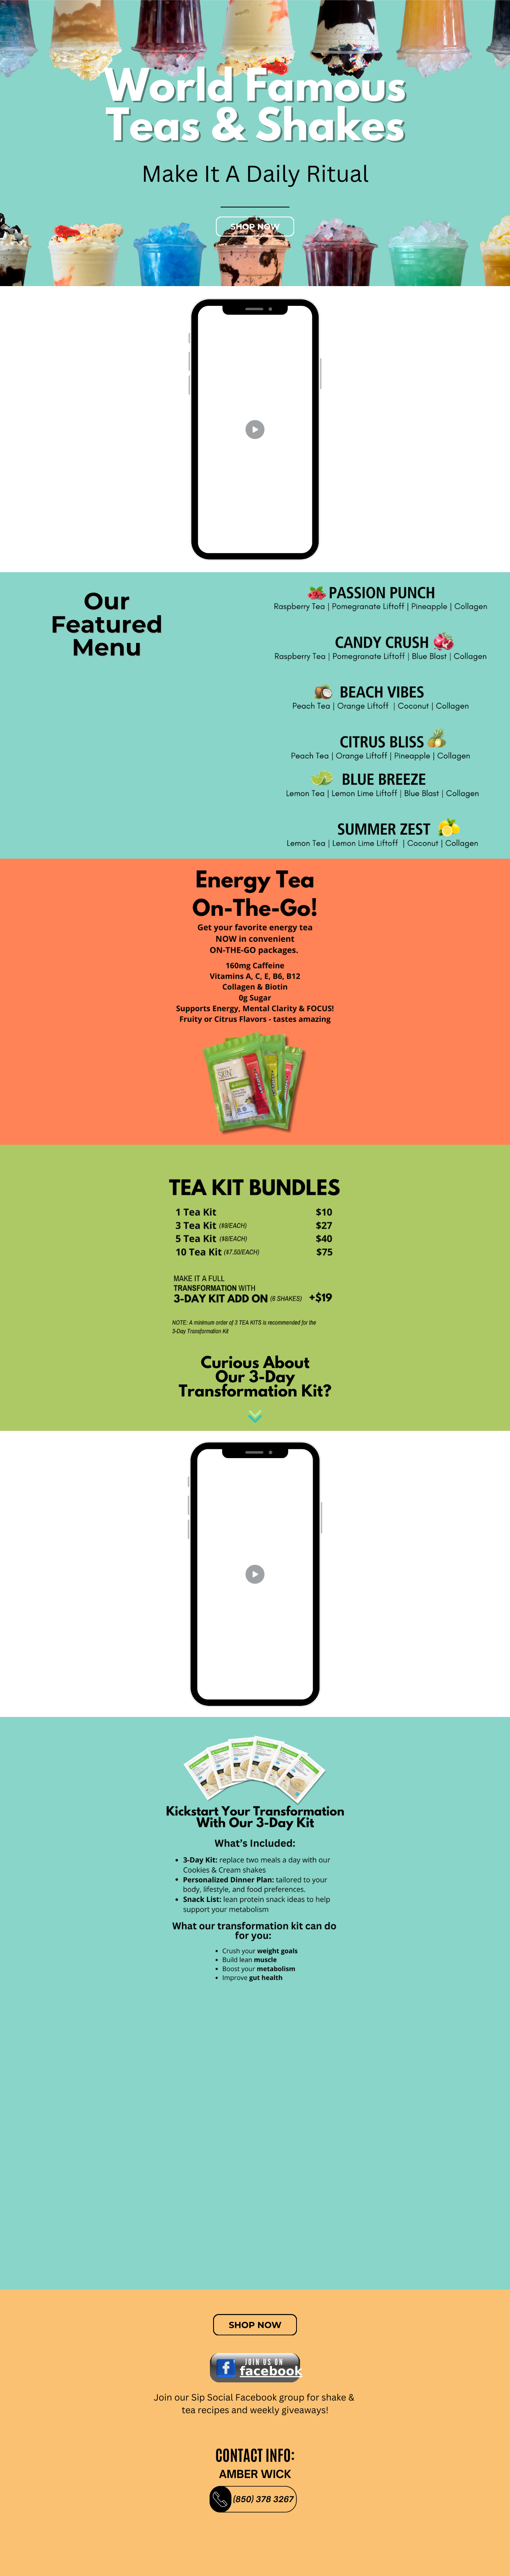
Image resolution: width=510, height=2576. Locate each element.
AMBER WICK (255, 2474)
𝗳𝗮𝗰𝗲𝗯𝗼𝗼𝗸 (271, 2370)
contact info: (255, 2455)
